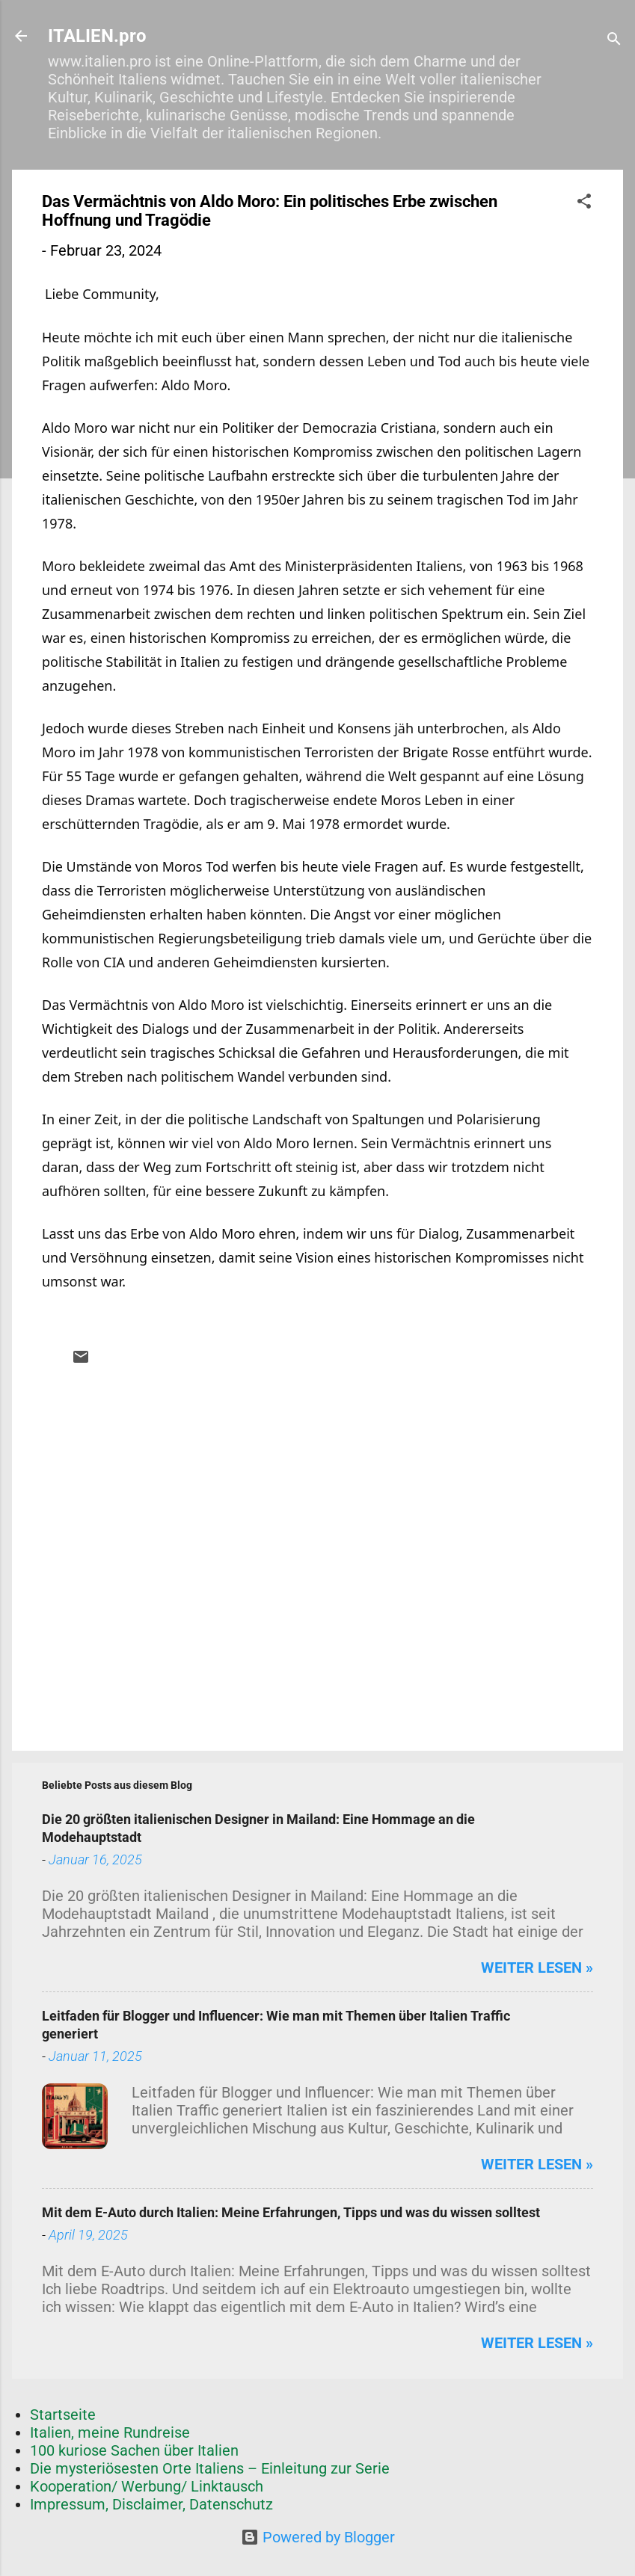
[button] (584, 203)
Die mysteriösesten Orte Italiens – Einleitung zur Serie (210, 2468)
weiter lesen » (537, 1967)
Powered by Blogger (318, 2537)
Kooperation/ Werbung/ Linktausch (146, 2486)
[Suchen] (614, 41)
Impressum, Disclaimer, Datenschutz (151, 2504)
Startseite (63, 2415)
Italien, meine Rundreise (110, 2432)
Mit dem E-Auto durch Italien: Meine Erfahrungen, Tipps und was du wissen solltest (291, 2212)
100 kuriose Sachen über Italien (134, 2450)
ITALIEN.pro (97, 35)
